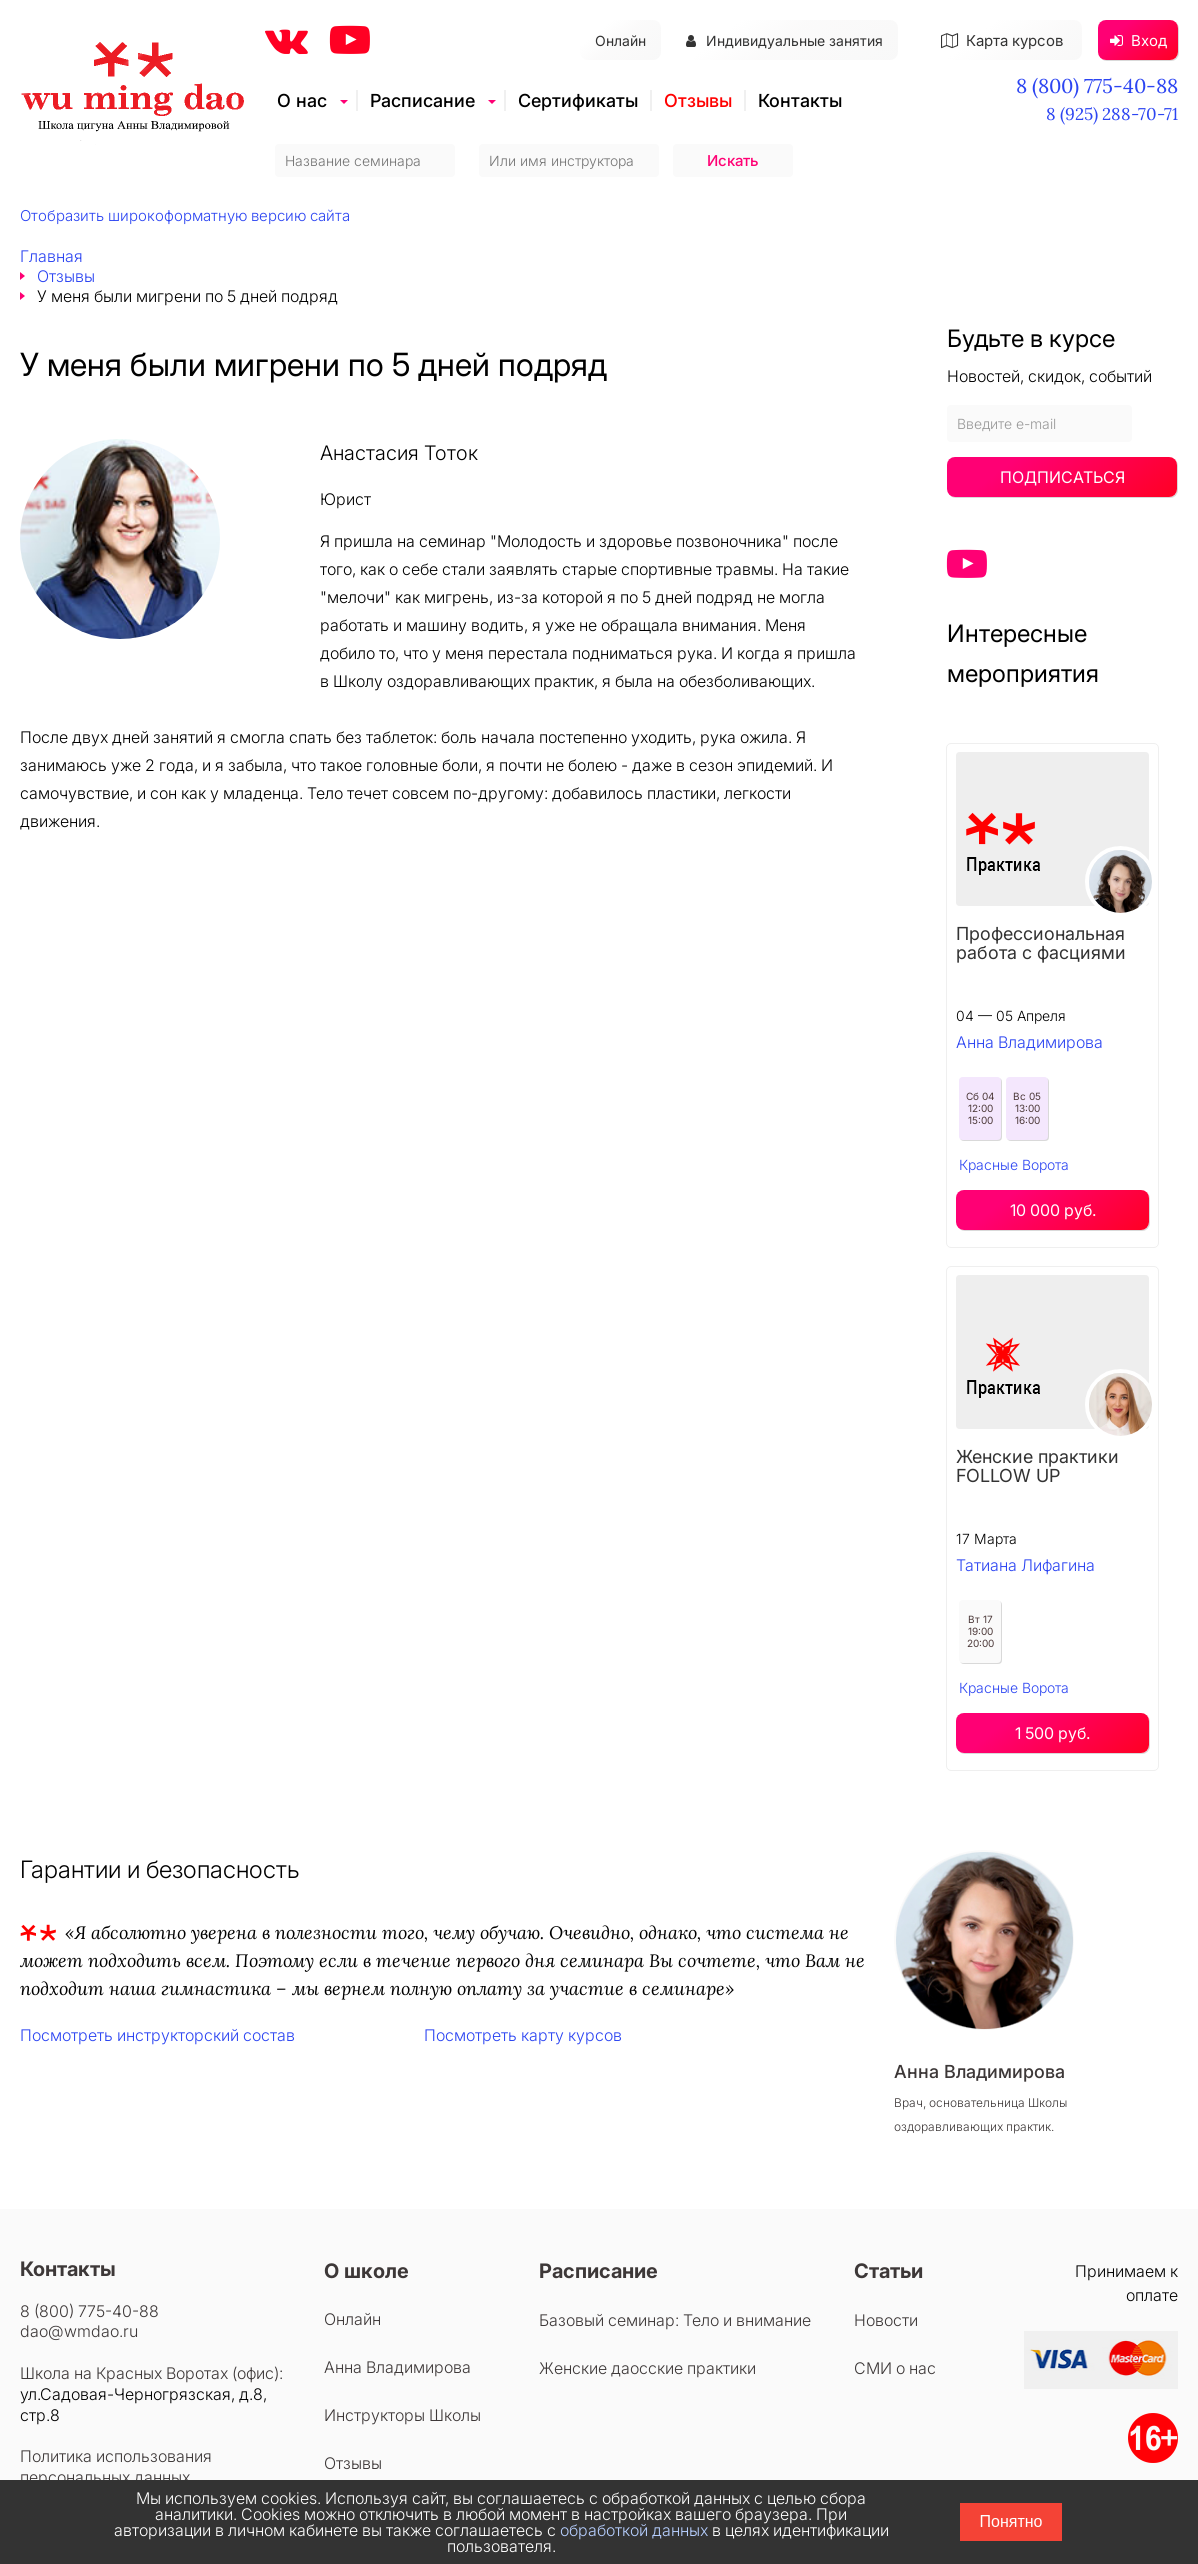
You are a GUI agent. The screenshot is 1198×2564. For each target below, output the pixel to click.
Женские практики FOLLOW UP (1037, 1466)
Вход (1138, 40)
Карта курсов (1002, 40)
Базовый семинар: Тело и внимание (675, 2320)
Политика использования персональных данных (116, 2466)
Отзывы (698, 100)
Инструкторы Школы (402, 2415)
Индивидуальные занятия (784, 40)
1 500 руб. (1052, 1733)
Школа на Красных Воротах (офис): (151, 2373)
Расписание (422, 100)
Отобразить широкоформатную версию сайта (185, 215)
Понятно (1011, 2521)
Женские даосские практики (647, 2368)
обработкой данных (634, 2530)
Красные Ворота (1014, 1164)
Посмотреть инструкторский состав (157, 2035)
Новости (886, 2320)
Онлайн (620, 40)
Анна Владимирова (1029, 1042)
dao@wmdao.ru (79, 2331)
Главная (51, 256)
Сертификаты (578, 100)
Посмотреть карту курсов (523, 2035)
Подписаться (1062, 477)
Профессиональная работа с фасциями (1041, 943)
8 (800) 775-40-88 (1097, 85)
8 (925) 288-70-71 (1112, 114)
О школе (366, 2271)
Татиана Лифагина (1025, 1565)
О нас (302, 100)
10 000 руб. (1053, 1210)
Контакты (800, 100)
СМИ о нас (895, 2368)
